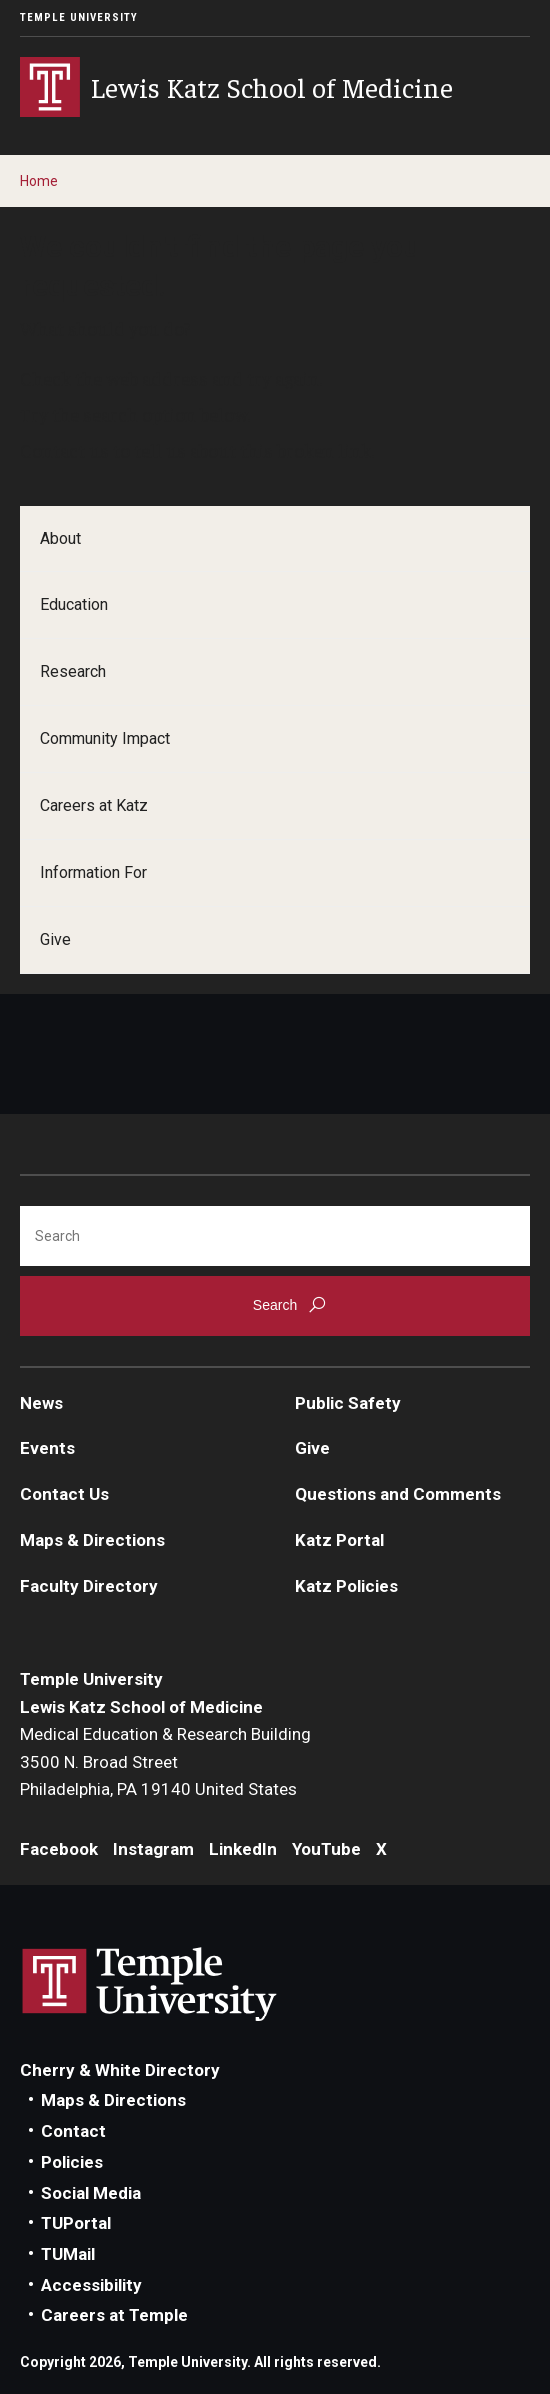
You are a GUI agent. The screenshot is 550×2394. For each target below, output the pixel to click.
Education (74, 604)
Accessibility (91, 2285)
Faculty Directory (89, 1586)
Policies (72, 2162)
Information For (93, 872)
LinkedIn (243, 1849)
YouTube (326, 1849)
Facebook (59, 1849)
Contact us (64, 450)
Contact (73, 2131)
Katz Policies (346, 1586)
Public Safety (348, 1403)
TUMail (68, 2254)
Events (47, 1448)
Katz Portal (339, 1540)
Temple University (79, 17)
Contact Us (64, 1494)
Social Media (91, 2193)
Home (39, 181)
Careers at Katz (94, 805)
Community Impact (105, 738)
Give (55, 939)
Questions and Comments (398, 1494)
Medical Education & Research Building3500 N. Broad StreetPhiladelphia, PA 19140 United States (165, 1761)
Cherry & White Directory (120, 2070)
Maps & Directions (92, 1540)
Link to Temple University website (150, 1985)
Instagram (153, 1849)
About (60, 538)
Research (73, 671)
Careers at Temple (114, 2315)
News (41, 1403)
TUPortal (76, 2223)
